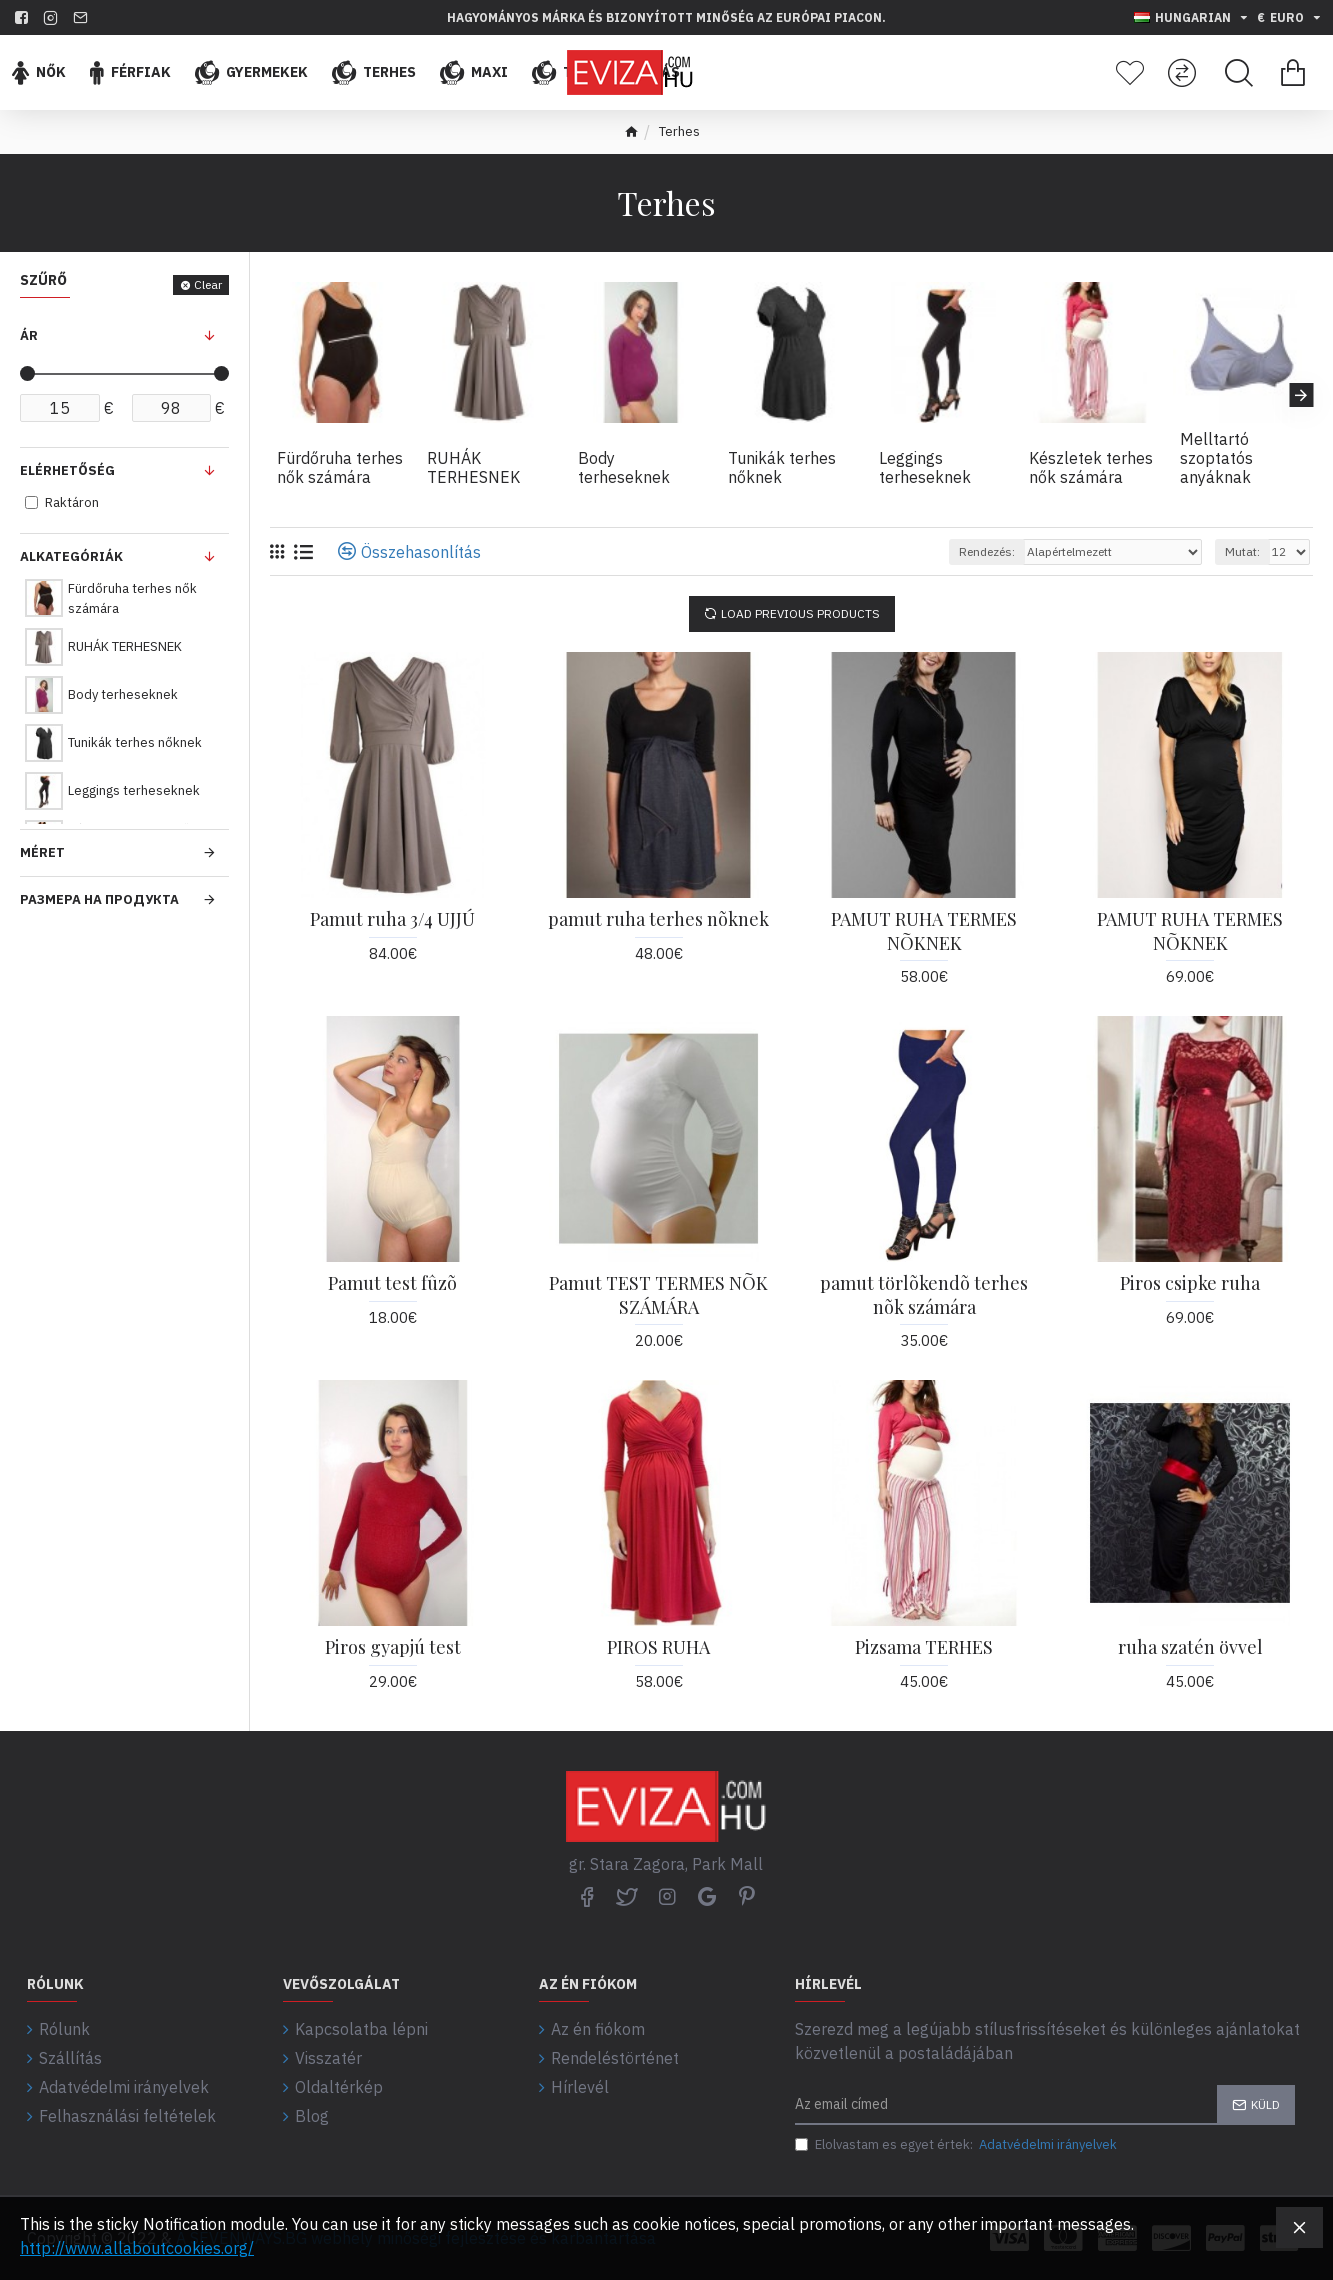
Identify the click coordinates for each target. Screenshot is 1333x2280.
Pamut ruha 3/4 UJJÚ (392, 919)
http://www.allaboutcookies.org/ (137, 2248)
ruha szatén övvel (1190, 1647)
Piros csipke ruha (1190, 1283)
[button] (1301, 395)
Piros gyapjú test (393, 1647)
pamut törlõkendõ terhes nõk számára (924, 1295)
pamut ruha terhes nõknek (658, 919)
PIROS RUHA (658, 1647)
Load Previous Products (800, 613)
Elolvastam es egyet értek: (957, 2145)
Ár (29, 335)
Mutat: (1242, 551)
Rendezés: (987, 551)
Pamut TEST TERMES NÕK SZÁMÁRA (658, 1295)
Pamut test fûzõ (392, 1283)
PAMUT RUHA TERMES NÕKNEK (924, 931)
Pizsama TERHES (924, 1647)
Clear (208, 284)
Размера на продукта (99, 899)
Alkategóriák (71, 556)
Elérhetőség (67, 470)
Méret (42, 852)
